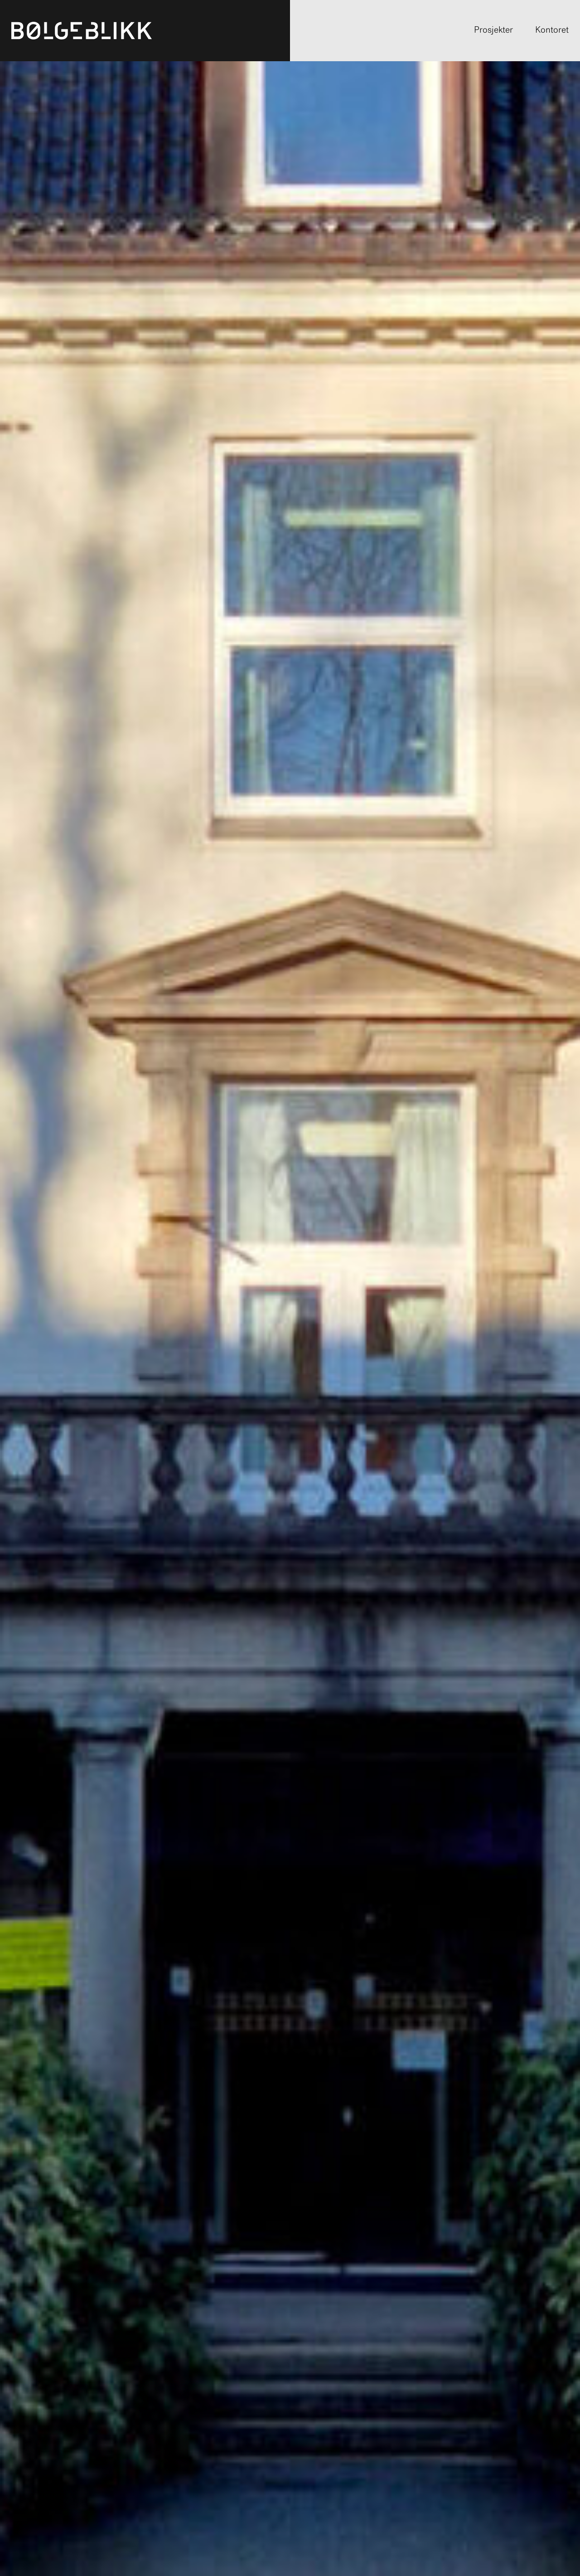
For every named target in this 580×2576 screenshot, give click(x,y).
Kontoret (552, 30)
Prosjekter (493, 30)
